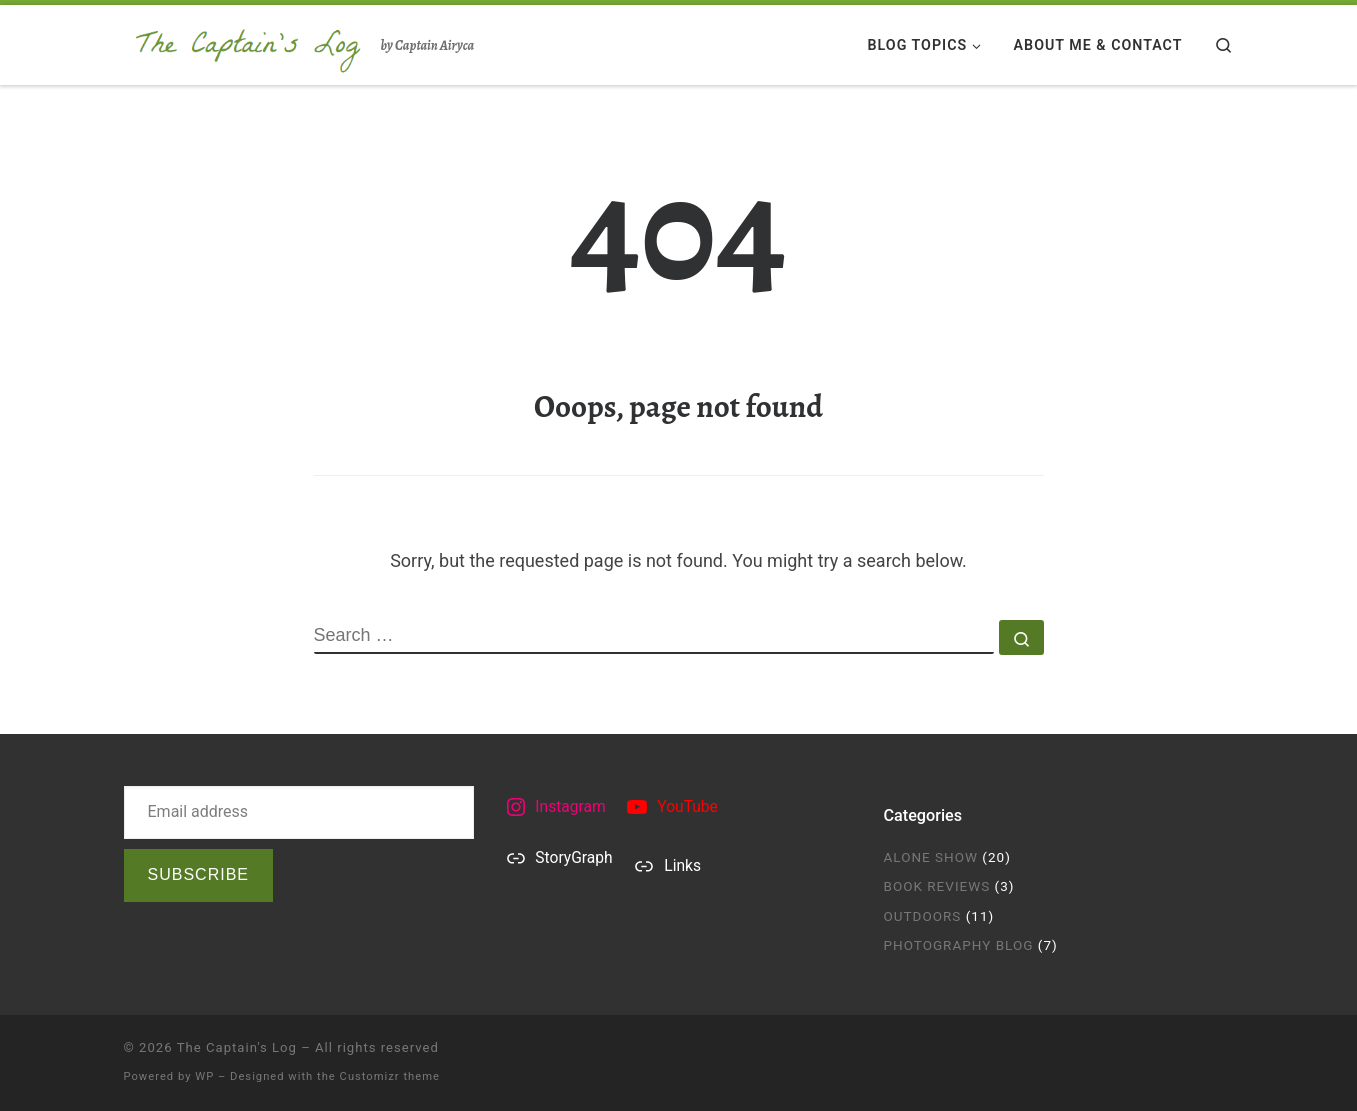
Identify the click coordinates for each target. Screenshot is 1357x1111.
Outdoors (923, 916)
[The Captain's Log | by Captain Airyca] (249, 41)
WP (204, 1076)
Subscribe (198, 874)
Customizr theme (390, 1076)
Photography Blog (959, 945)
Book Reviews (937, 886)
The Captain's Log (237, 1047)
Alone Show (931, 857)
